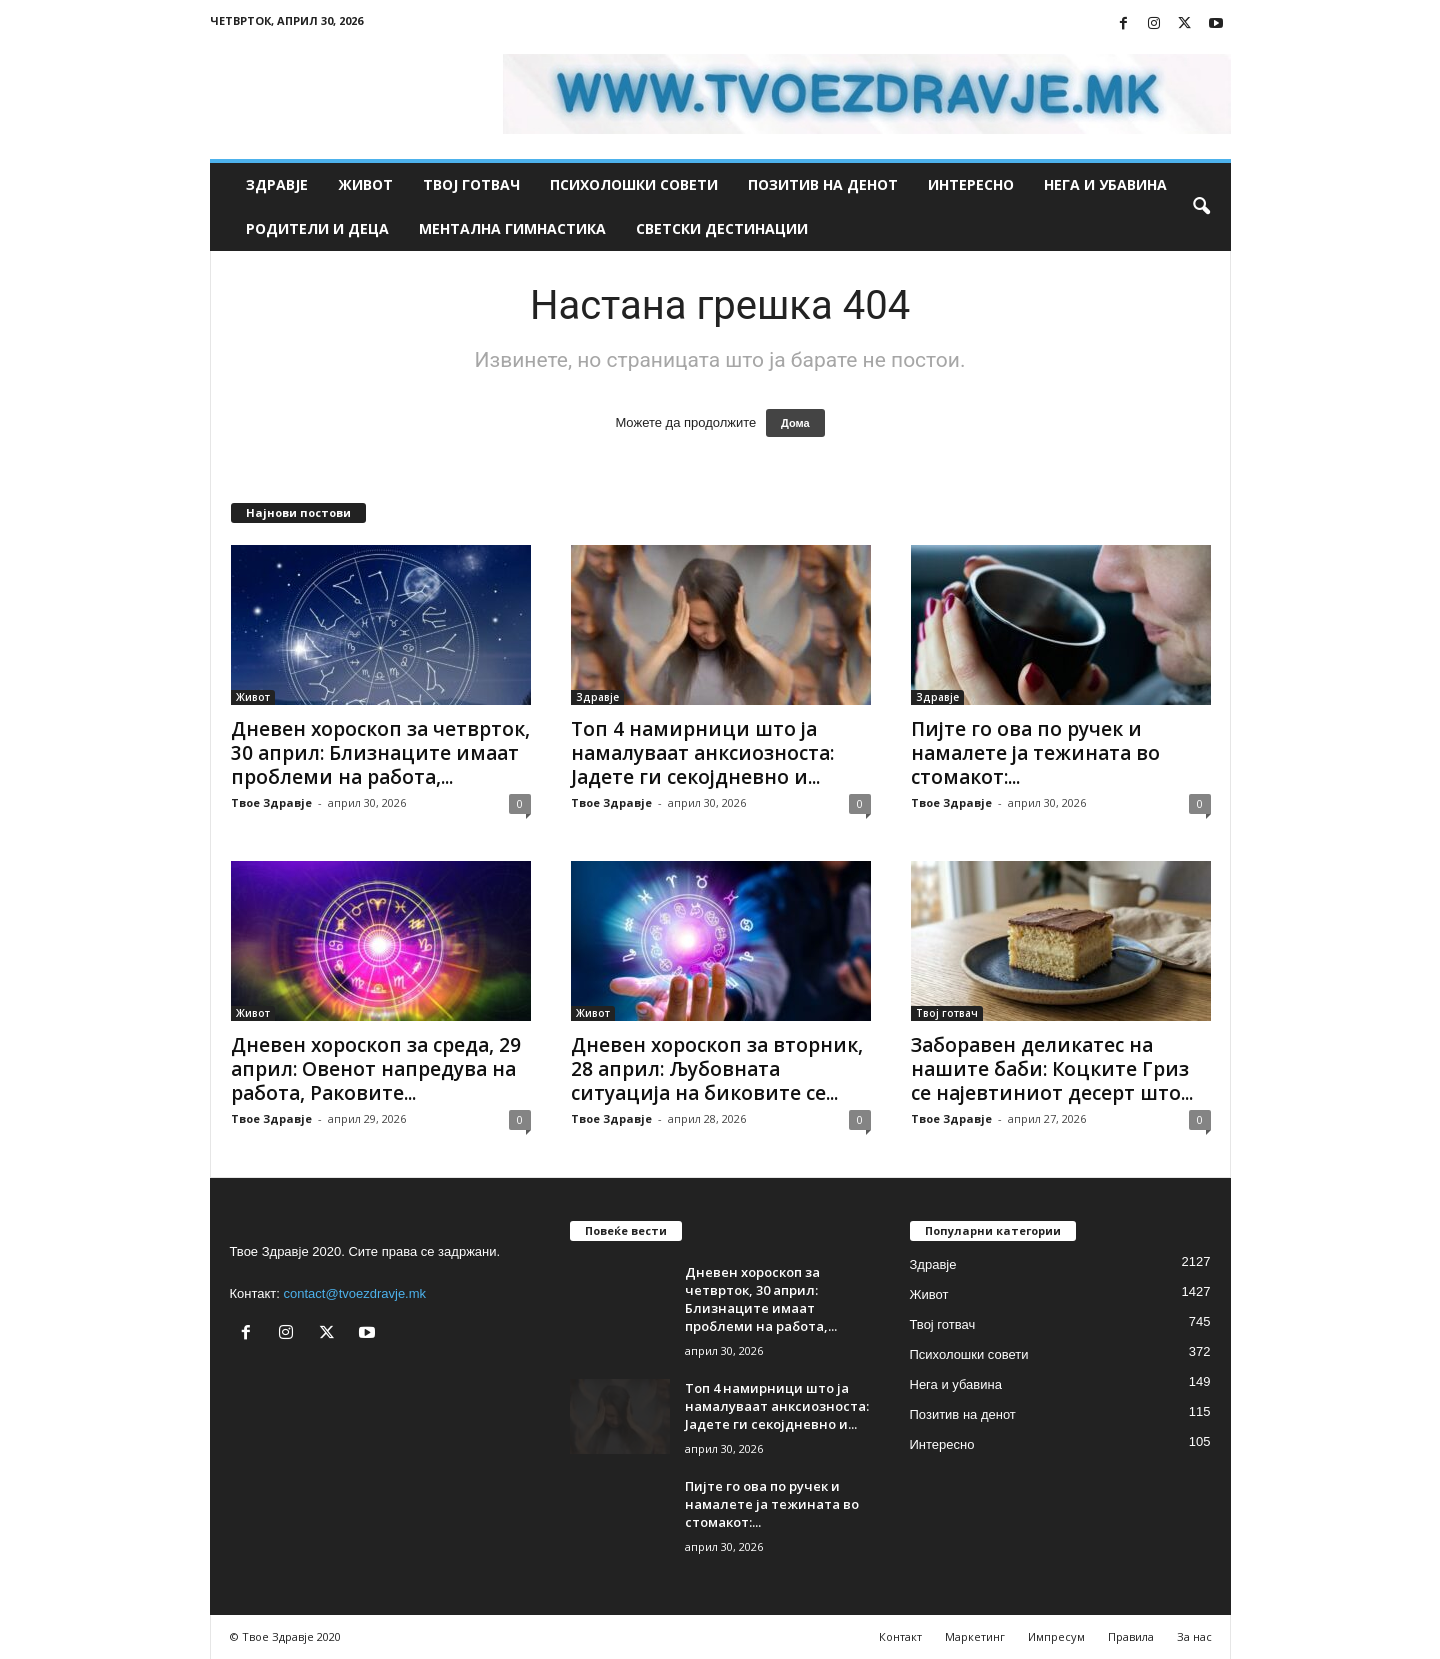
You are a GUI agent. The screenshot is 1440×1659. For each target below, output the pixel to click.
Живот (365, 184)
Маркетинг (975, 1636)
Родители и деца (317, 228)
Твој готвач (471, 184)
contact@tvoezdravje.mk (355, 1293)
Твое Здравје (271, 802)
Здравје (277, 184)
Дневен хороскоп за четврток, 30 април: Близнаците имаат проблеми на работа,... (380, 753)
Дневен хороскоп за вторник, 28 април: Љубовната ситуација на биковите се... (717, 1069)
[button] (1201, 207)
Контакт (900, 1636)
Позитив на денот (823, 184)
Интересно (971, 184)
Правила (1131, 1636)
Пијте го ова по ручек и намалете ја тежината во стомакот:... (1035, 753)
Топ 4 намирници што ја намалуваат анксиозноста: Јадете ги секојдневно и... (702, 753)
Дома (795, 423)
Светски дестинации (722, 228)
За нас (1194, 1636)
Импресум (1056, 1636)
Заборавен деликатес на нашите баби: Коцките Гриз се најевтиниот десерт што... (1052, 1069)
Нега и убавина (1105, 184)
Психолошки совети (634, 184)
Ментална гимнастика (512, 228)
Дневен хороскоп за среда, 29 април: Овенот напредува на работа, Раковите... (376, 1069)
